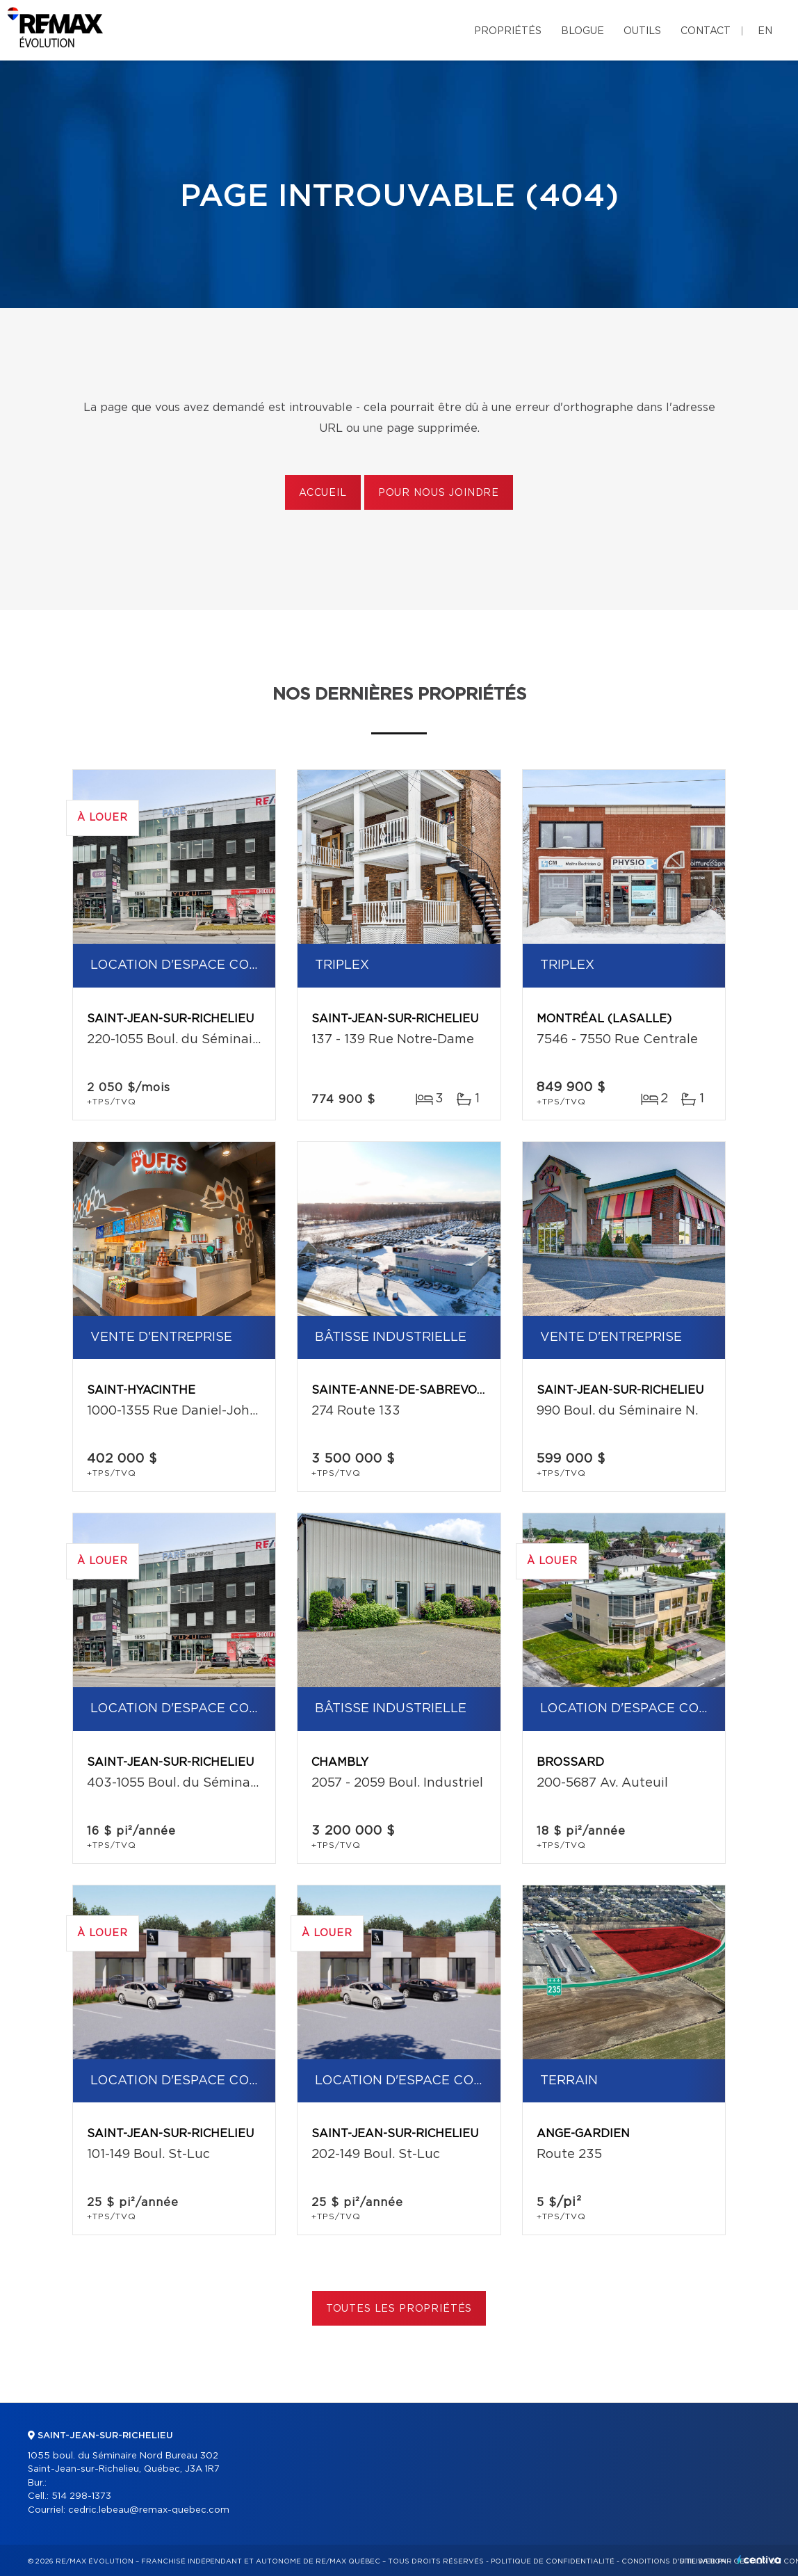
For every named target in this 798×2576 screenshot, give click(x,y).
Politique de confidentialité (552, 2561)
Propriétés (508, 31)
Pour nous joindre (438, 493)
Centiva (759, 2559)
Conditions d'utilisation (673, 2561)
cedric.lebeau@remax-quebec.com (148, 2510)
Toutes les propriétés (399, 2309)
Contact (706, 31)
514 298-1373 (81, 2496)
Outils (642, 31)
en (765, 31)
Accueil (323, 493)
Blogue (582, 31)
